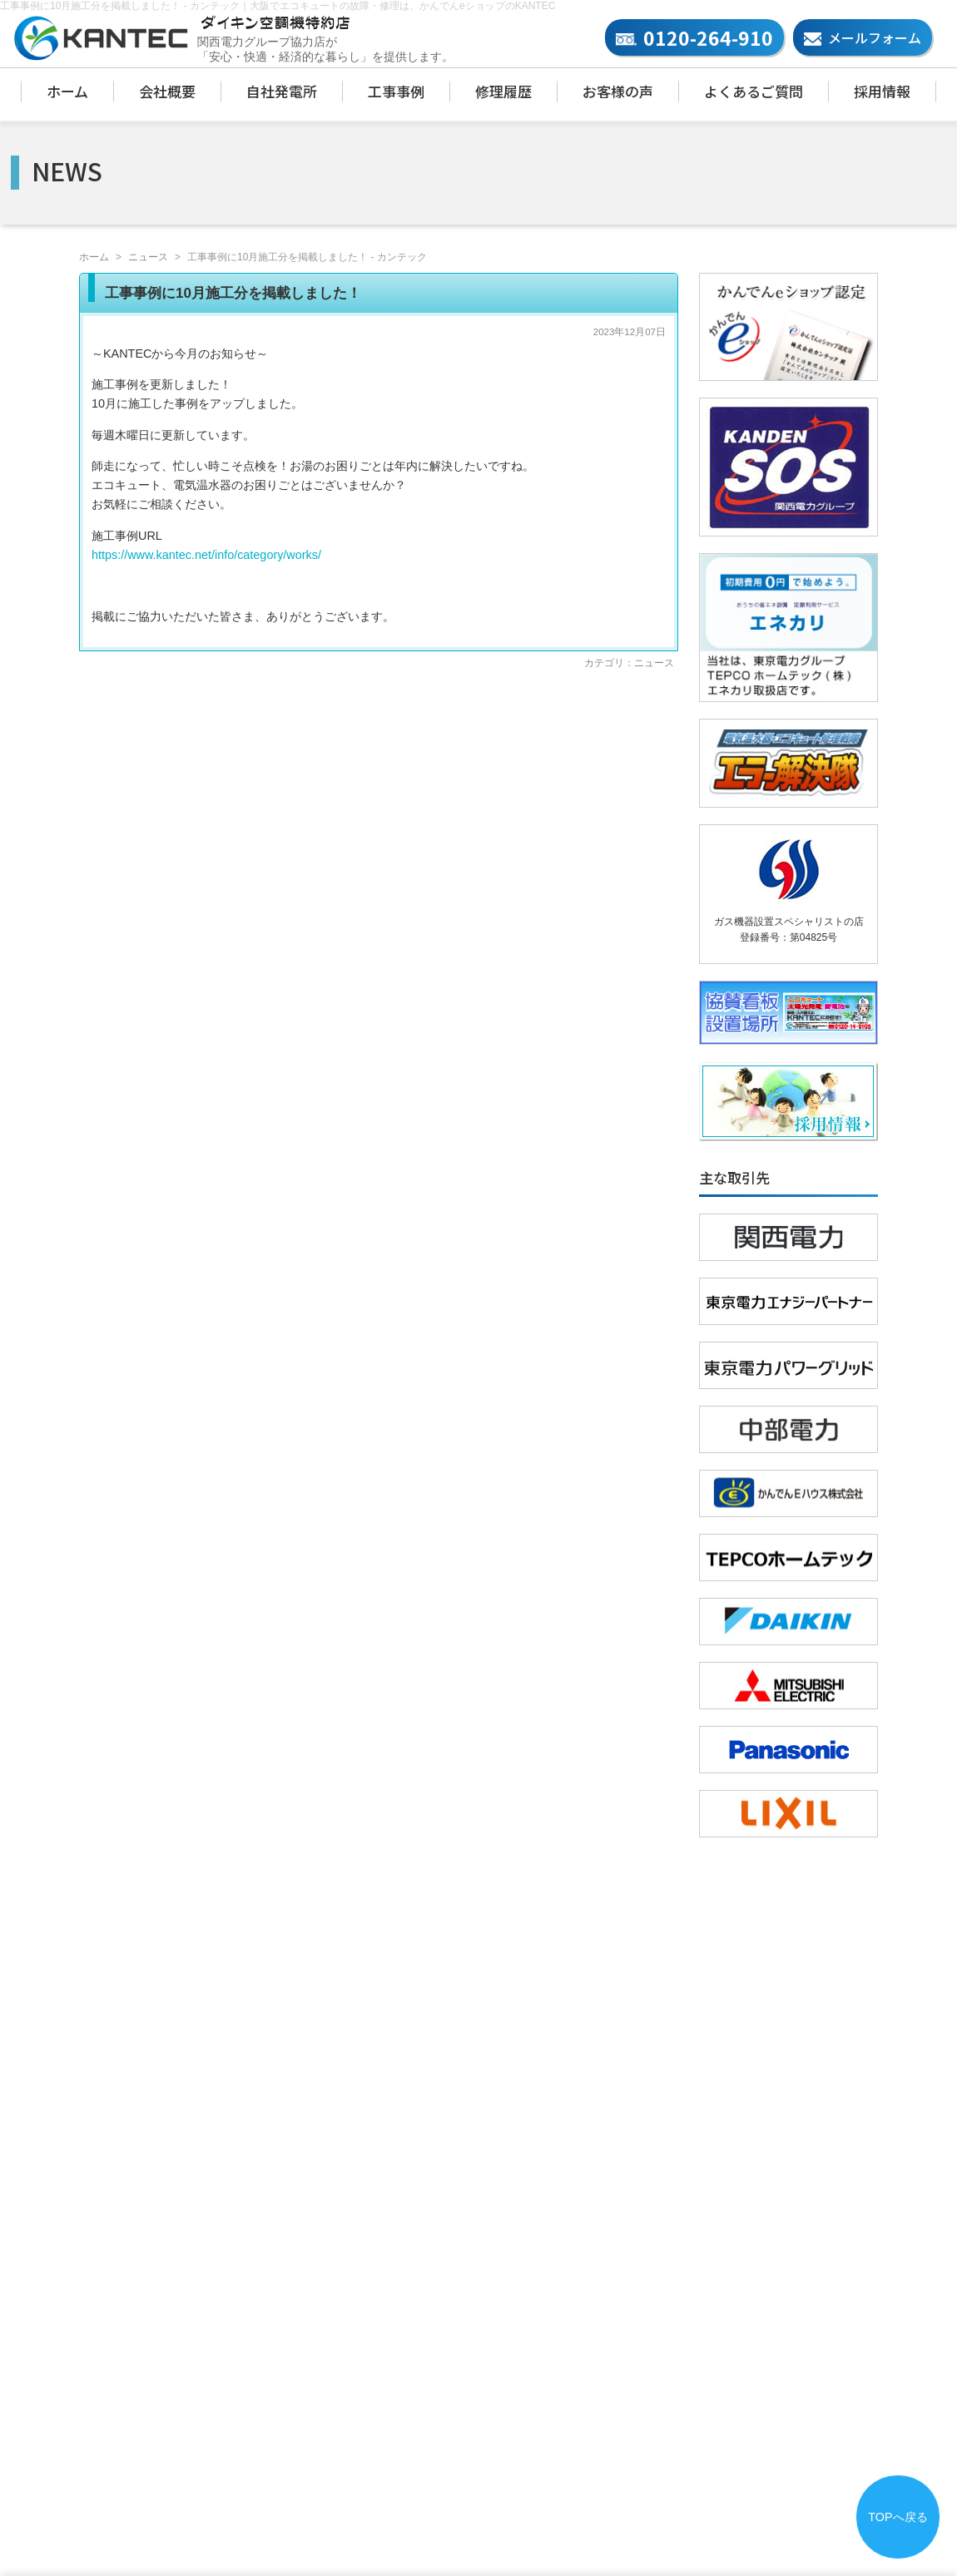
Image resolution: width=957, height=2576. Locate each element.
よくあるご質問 (753, 91)
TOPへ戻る (897, 2517)
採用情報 (882, 91)
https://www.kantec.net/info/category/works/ (206, 554)
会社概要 (167, 91)
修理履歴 (503, 91)
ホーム (67, 91)
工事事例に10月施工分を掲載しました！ (233, 293)
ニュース (148, 257)
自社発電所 (281, 91)
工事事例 (396, 91)
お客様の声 (618, 91)
